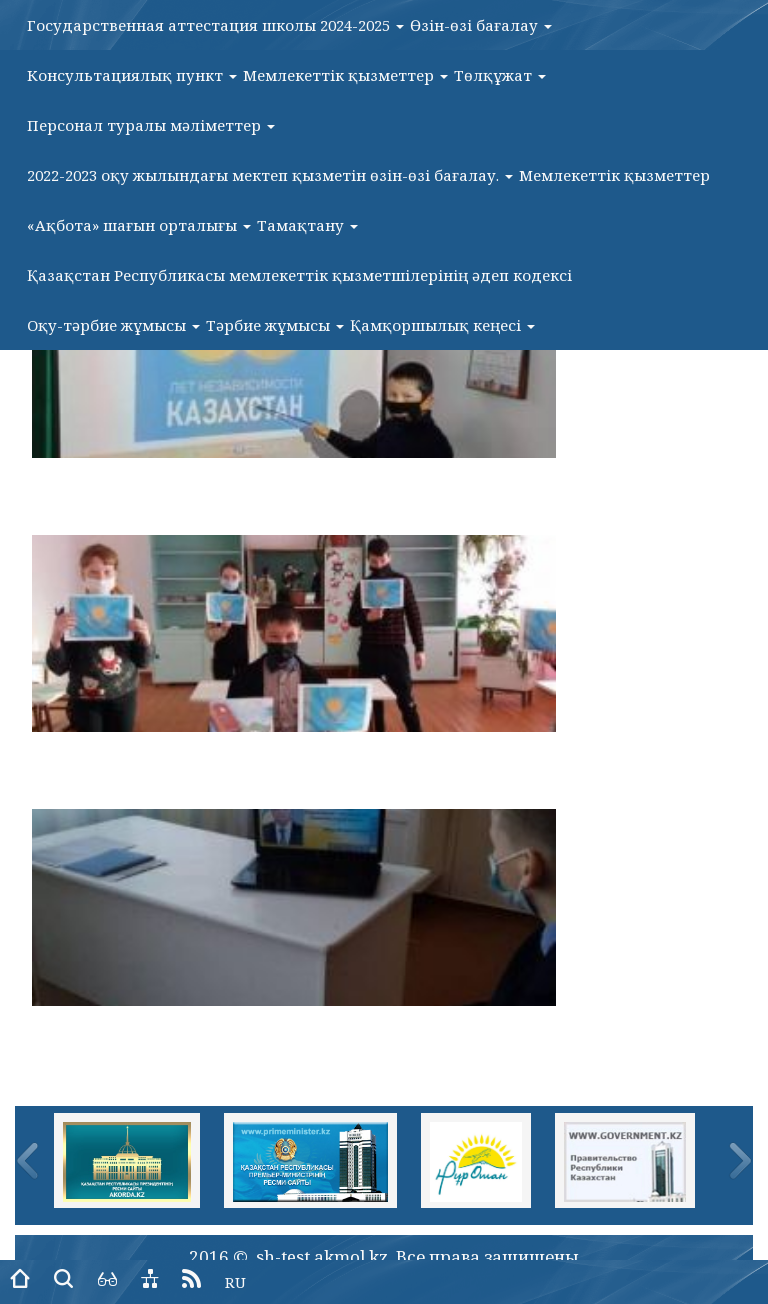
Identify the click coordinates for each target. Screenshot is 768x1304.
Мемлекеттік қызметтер (345, 75)
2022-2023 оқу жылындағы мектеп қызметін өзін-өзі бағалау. (270, 175)
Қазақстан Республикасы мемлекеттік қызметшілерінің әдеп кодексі (299, 275)
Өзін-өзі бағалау (481, 25)
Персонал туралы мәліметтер (151, 125)
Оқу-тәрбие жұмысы (113, 325)
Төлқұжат (500, 75)
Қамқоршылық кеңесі (442, 325)
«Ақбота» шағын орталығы (139, 225)
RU (235, 1282)
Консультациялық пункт (132, 75)
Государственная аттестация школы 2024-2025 (215, 25)
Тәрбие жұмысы (275, 325)
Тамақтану (307, 225)
